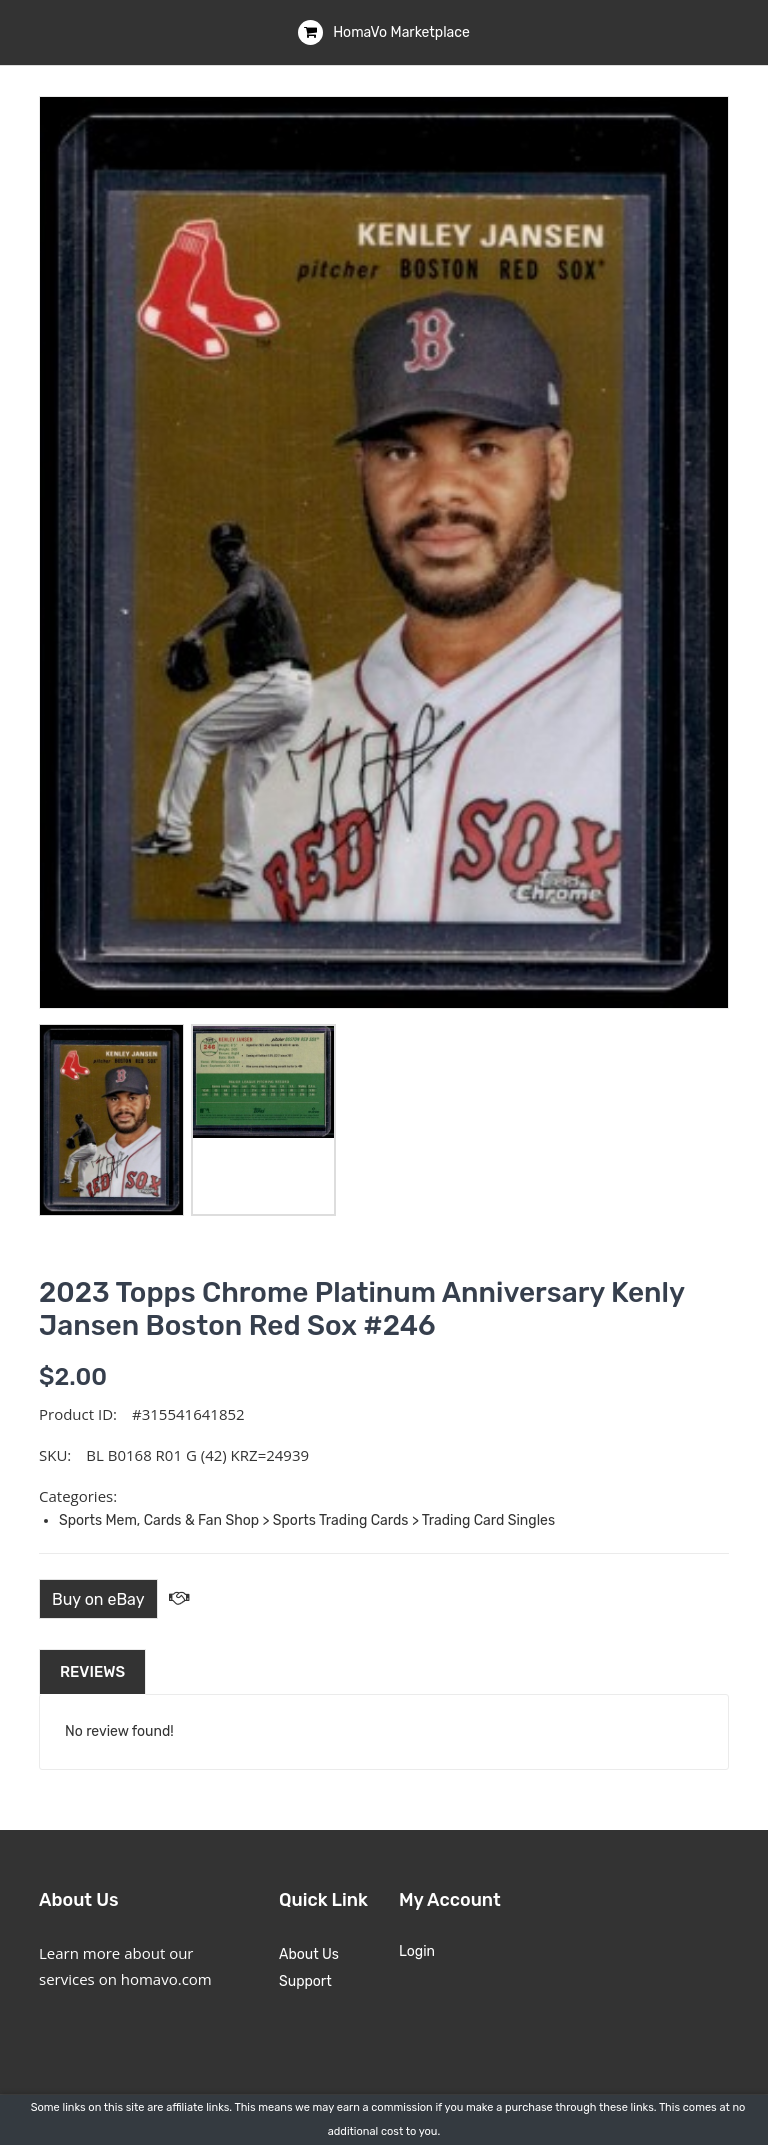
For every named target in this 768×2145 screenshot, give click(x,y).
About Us (309, 1954)
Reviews (92, 1672)
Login (417, 1951)
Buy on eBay (98, 1599)
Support (305, 1981)
